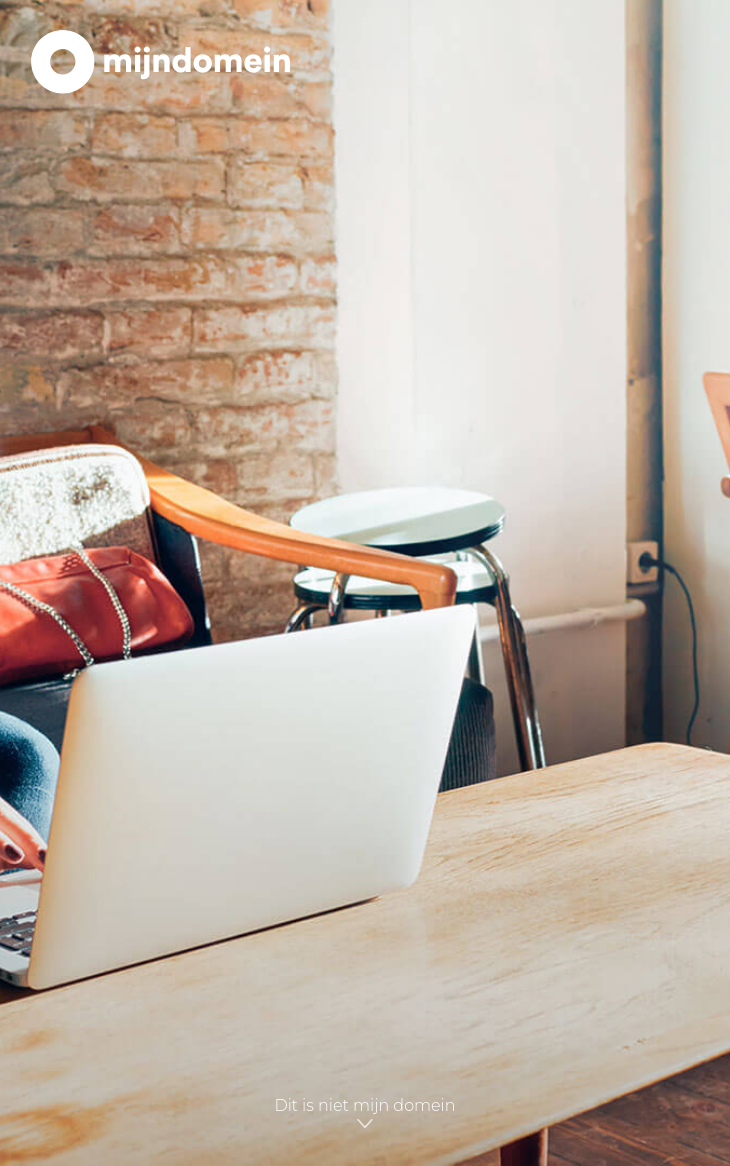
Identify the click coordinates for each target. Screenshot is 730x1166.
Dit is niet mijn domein (364, 1114)
